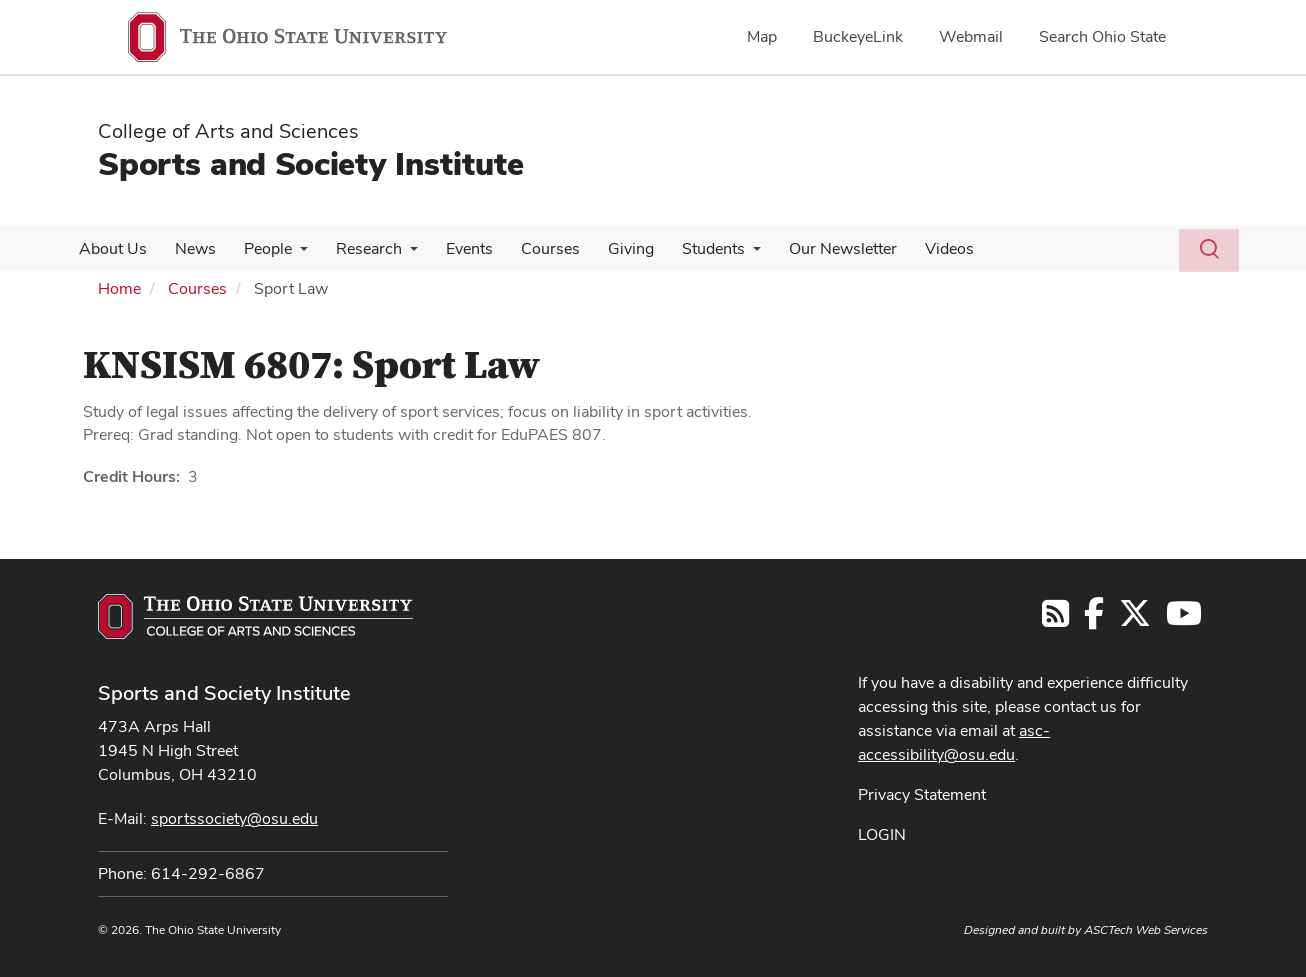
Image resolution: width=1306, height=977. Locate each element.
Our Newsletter (809, 248)
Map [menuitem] (762, 36)
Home (119, 288)
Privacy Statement (922, 794)
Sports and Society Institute (311, 163)
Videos (911, 248)
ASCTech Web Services (1146, 930)
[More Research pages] (396, 254)
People (258, 248)
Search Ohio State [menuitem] (1102, 36)
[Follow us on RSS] (1055, 619)
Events (451, 248)
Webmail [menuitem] (971, 36)
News (189, 248)
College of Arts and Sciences (228, 131)
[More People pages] (290, 254)
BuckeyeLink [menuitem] (858, 36)
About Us (111, 248)
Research (355, 248)
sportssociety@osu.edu (234, 818)
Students (683, 248)
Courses (528, 248)
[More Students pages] (723, 254)
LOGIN (882, 834)
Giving (605, 248)
